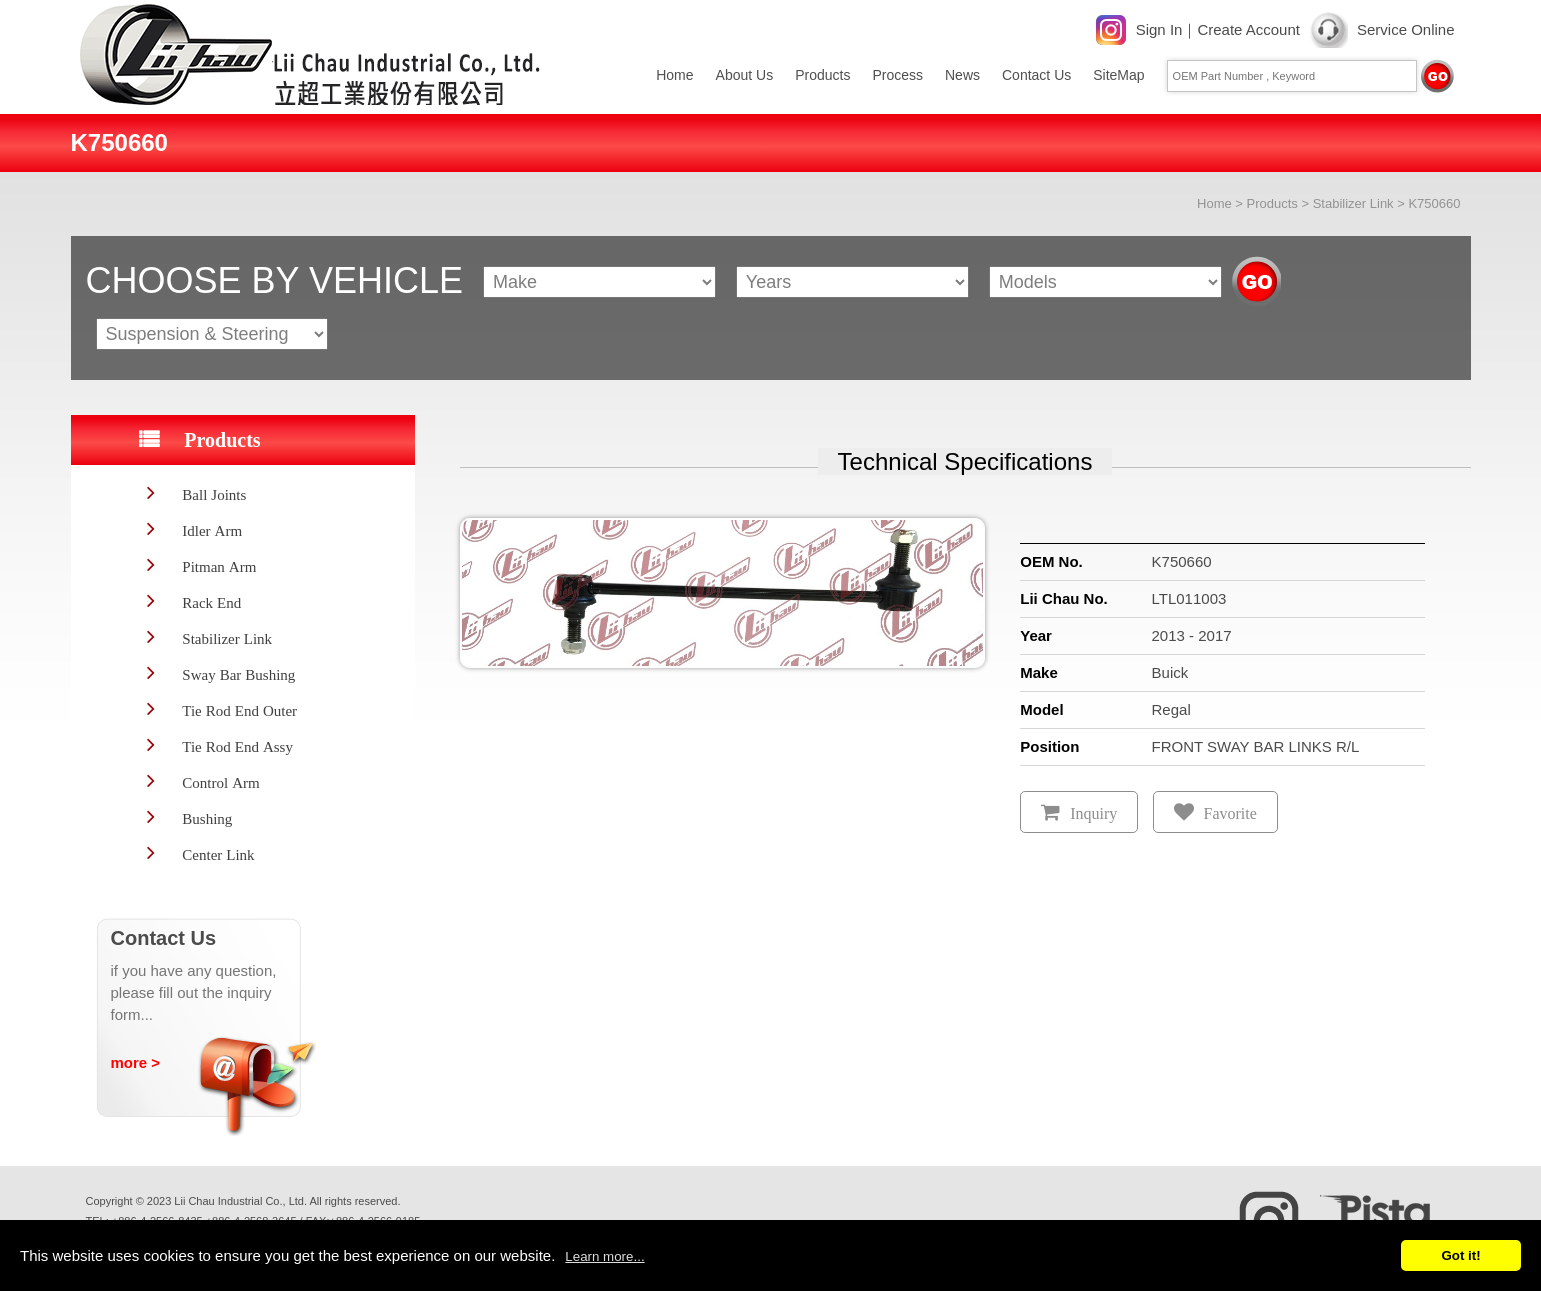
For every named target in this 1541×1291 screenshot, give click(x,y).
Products (822, 75)
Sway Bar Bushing (238, 674)
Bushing (207, 818)
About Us (745, 75)
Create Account (1248, 29)
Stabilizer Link (1353, 203)
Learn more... (604, 1256)
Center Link (218, 854)
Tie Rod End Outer (239, 710)
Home (674, 75)
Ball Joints (214, 494)
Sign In (1159, 29)
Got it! (1460, 1255)
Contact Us (1036, 75)
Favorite (1230, 813)
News (962, 75)
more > (136, 1062)
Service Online (1406, 29)
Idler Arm (212, 530)
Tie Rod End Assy (237, 746)
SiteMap (1118, 75)
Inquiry (1093, 813)
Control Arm (220, 782)
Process (897, 75)
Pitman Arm (219, 566)
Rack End (211, 602)
